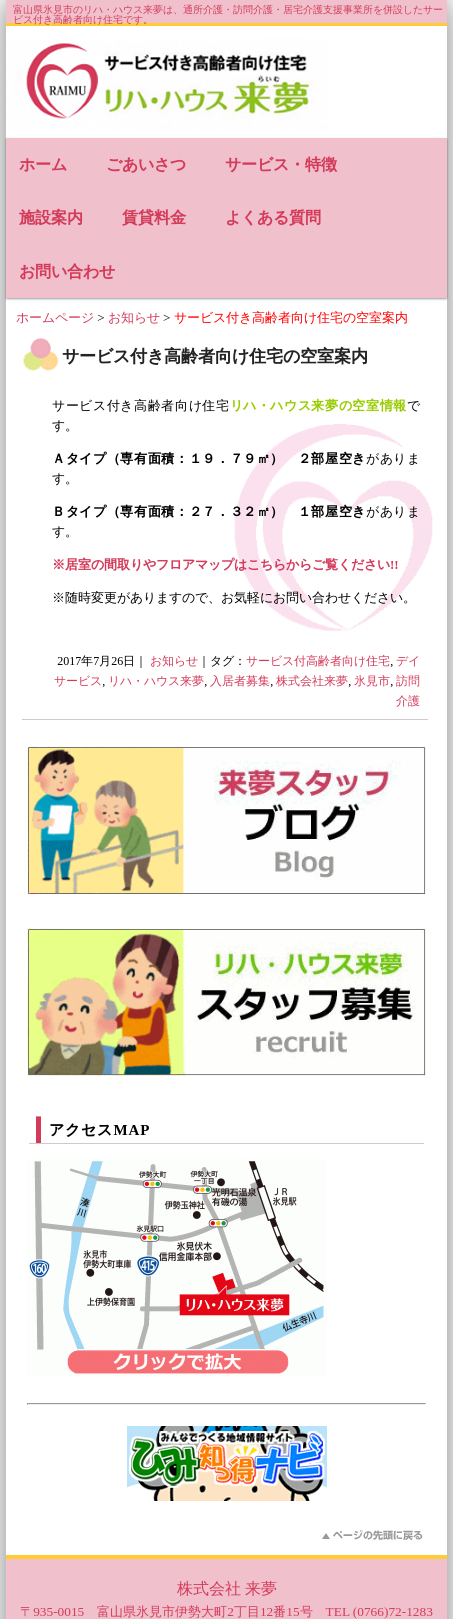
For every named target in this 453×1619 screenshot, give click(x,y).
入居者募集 (240, 681)
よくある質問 (273, 217)
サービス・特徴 (281, 164)
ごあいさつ (146, 164)
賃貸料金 (154, 217)
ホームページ (55, 317)
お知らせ (134, 317)
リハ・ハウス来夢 (156, 681)
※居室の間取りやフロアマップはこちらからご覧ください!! (225, 564)
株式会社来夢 (312, 681)
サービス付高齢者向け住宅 (318, 661)
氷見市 (372, 681)
